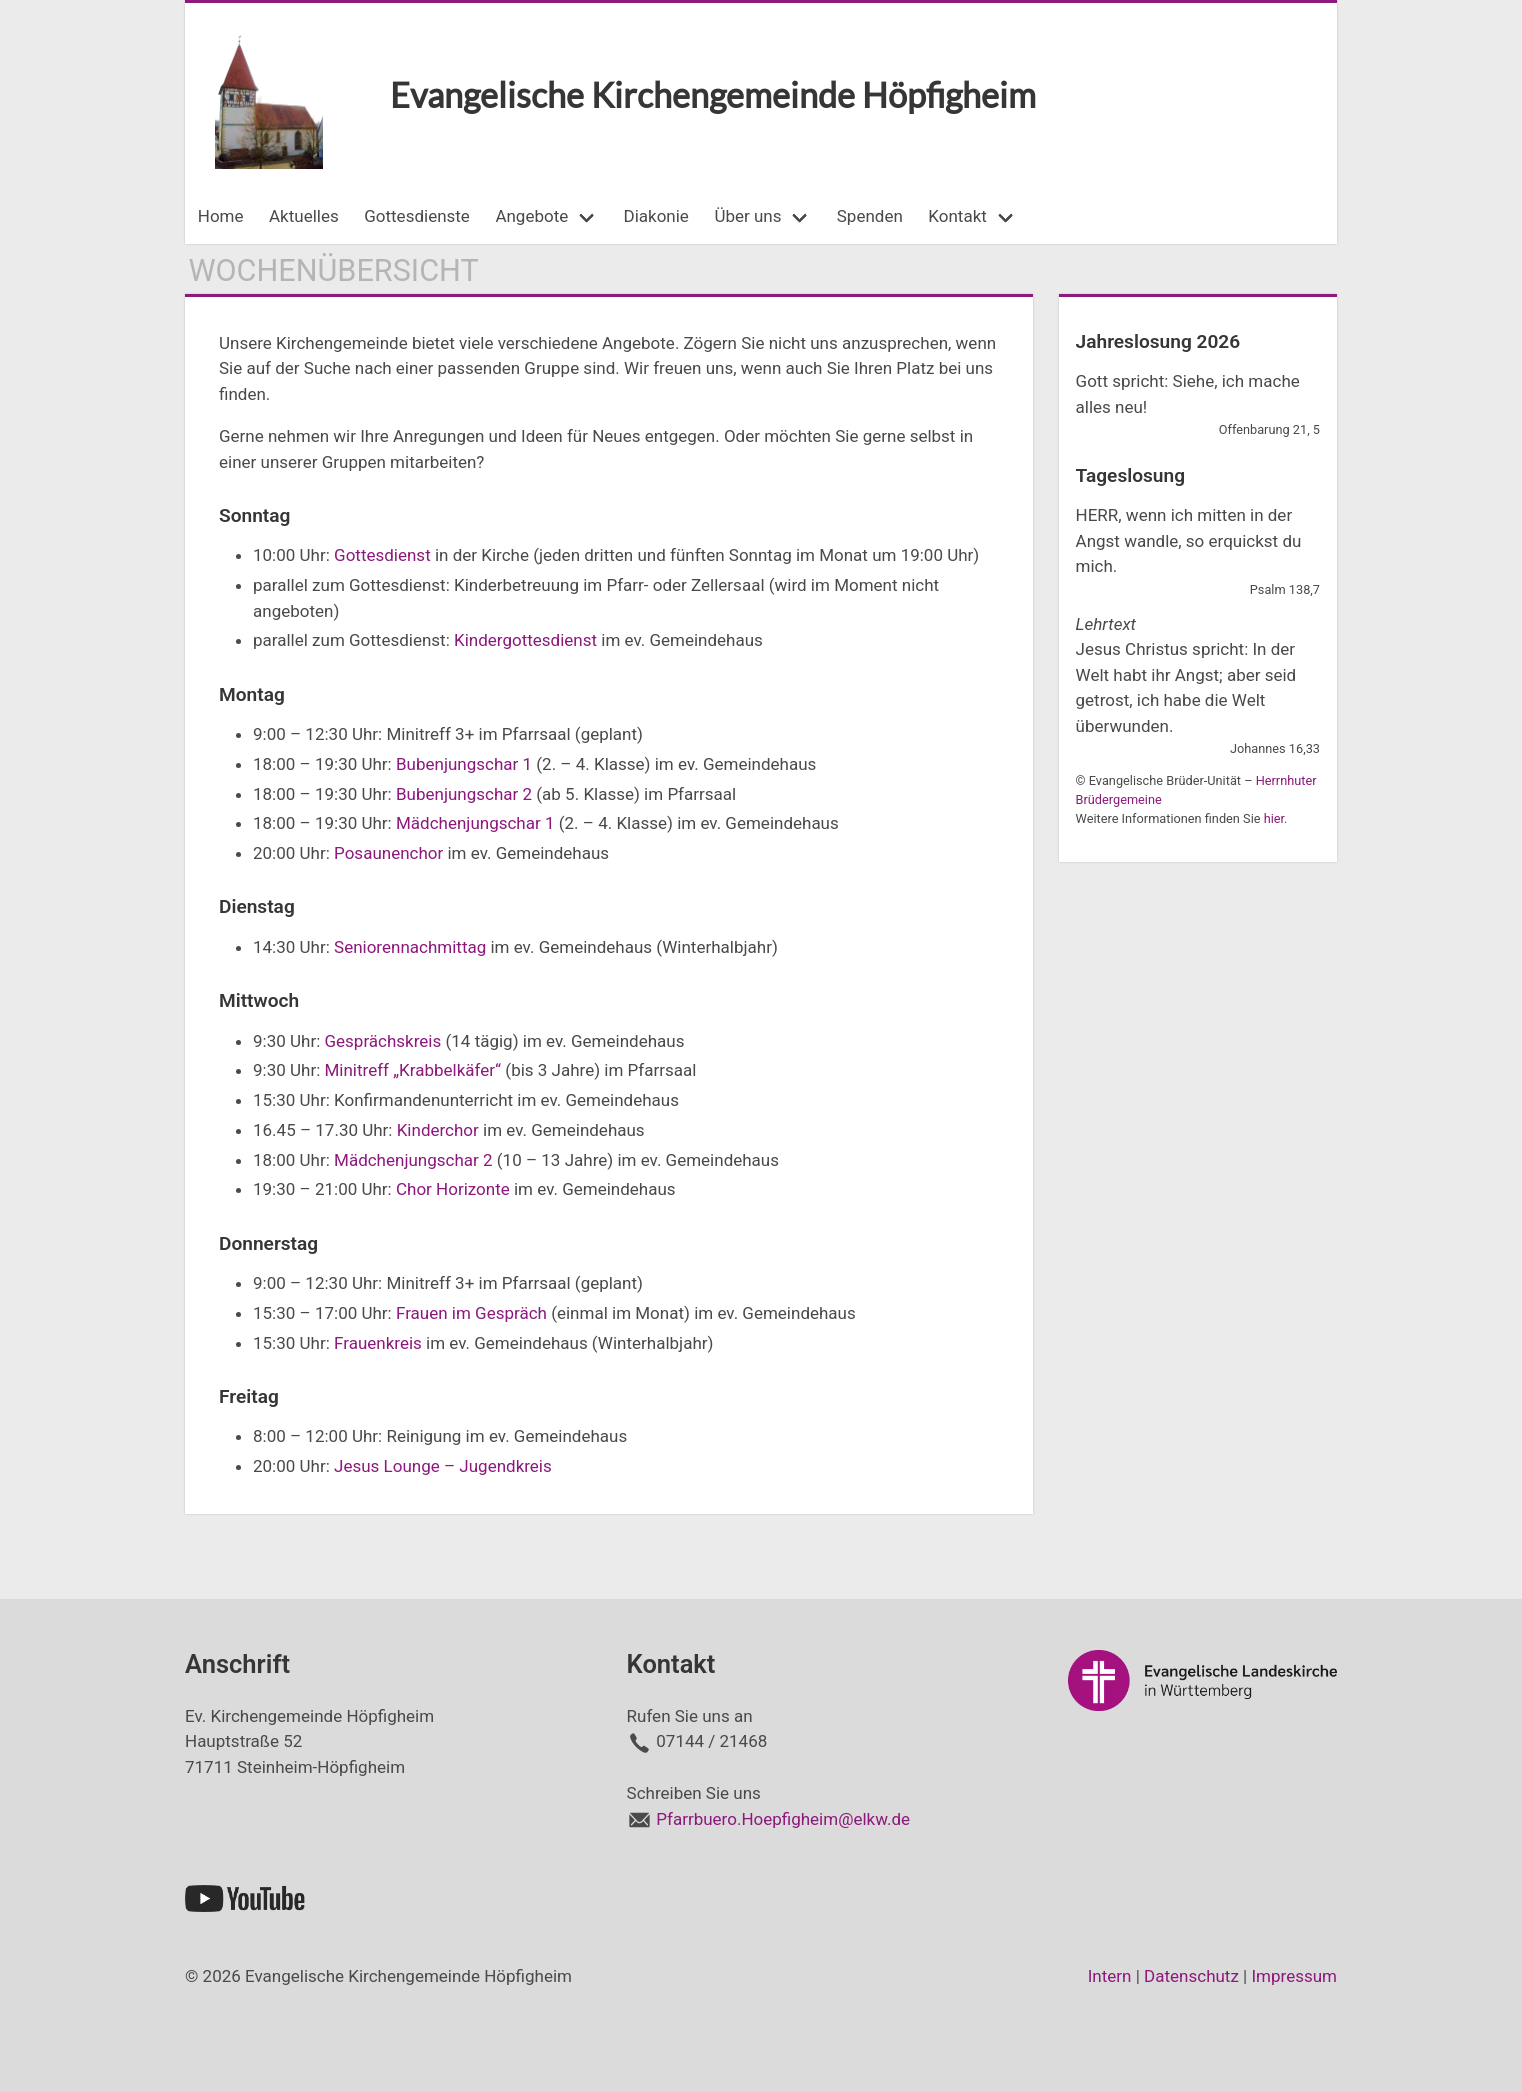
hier (1274, 818)
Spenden (870, 216)
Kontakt (957, 216)
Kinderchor (438, 1130)
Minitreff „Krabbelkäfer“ (412, 1070)
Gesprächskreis (382, 1041)
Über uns (747, 216)
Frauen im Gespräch (471, 1313)
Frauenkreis (378, 1343)
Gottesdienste (417, 216)
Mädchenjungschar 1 (475, 823)
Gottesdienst (382, 555)
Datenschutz (1191, 1976)
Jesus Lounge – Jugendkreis (443, 1466)
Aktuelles (304, 216)
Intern (1110, 1976)
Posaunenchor (388, 853)
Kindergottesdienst (525, 640)
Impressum (1294, 1976)
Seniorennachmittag (410, 947)
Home (221, 216)
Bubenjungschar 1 (464, 764)
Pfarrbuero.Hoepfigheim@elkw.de (783, 1819)
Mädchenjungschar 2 (413, 1160)
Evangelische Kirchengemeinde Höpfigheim (713, 94)
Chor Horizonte (453, 1189)
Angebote (531, 216)
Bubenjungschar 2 (464, 794)
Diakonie (656, 216)
